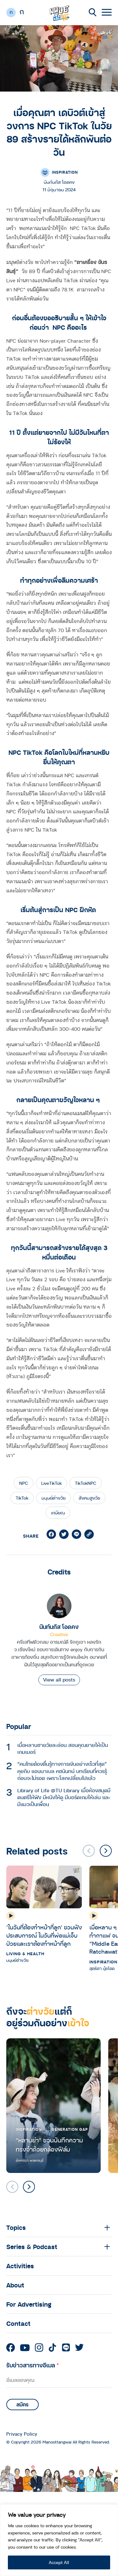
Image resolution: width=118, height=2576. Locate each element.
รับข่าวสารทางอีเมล (32, 2365)
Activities (20, 2265)
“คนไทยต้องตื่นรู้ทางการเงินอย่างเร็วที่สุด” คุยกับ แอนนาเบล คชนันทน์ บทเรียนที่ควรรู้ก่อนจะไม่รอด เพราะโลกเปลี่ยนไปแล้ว (62, 1771)
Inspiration (65, 172)
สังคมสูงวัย (89, 1498)
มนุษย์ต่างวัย (53, 1498)
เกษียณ (58, 1512)
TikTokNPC (85, 1483)
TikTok (22, 1498)
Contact (18, 2323)
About (15, 2285)
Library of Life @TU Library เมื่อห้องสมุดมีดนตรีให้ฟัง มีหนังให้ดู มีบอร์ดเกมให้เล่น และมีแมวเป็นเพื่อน (63, 1797)
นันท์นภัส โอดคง (59, 1626)
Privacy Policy (21, 2434)
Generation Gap (70, 2129)
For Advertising (28, 2304)
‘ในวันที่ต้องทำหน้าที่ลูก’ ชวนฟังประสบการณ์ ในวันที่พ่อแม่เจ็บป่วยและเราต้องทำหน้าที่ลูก (44, 1935)
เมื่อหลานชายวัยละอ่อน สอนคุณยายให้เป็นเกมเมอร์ (62, 1748)
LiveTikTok (51, 1483)
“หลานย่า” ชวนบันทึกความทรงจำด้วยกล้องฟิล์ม (49, 2145)
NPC (23, 1483)
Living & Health (25, 1953)
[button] (106, 1851)
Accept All (59, 2562)
